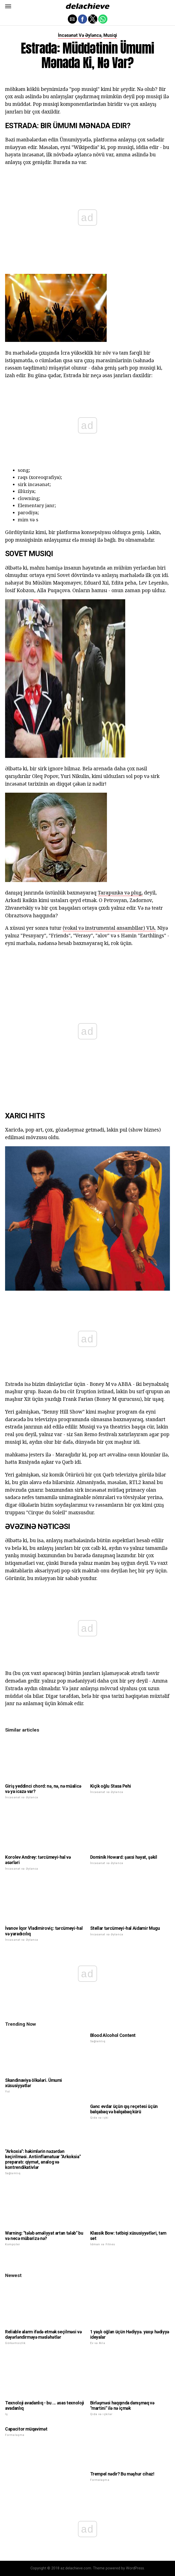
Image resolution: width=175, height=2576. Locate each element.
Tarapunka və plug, (120, 892)
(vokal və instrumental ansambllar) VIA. (109, 927)
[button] (8, 6)
